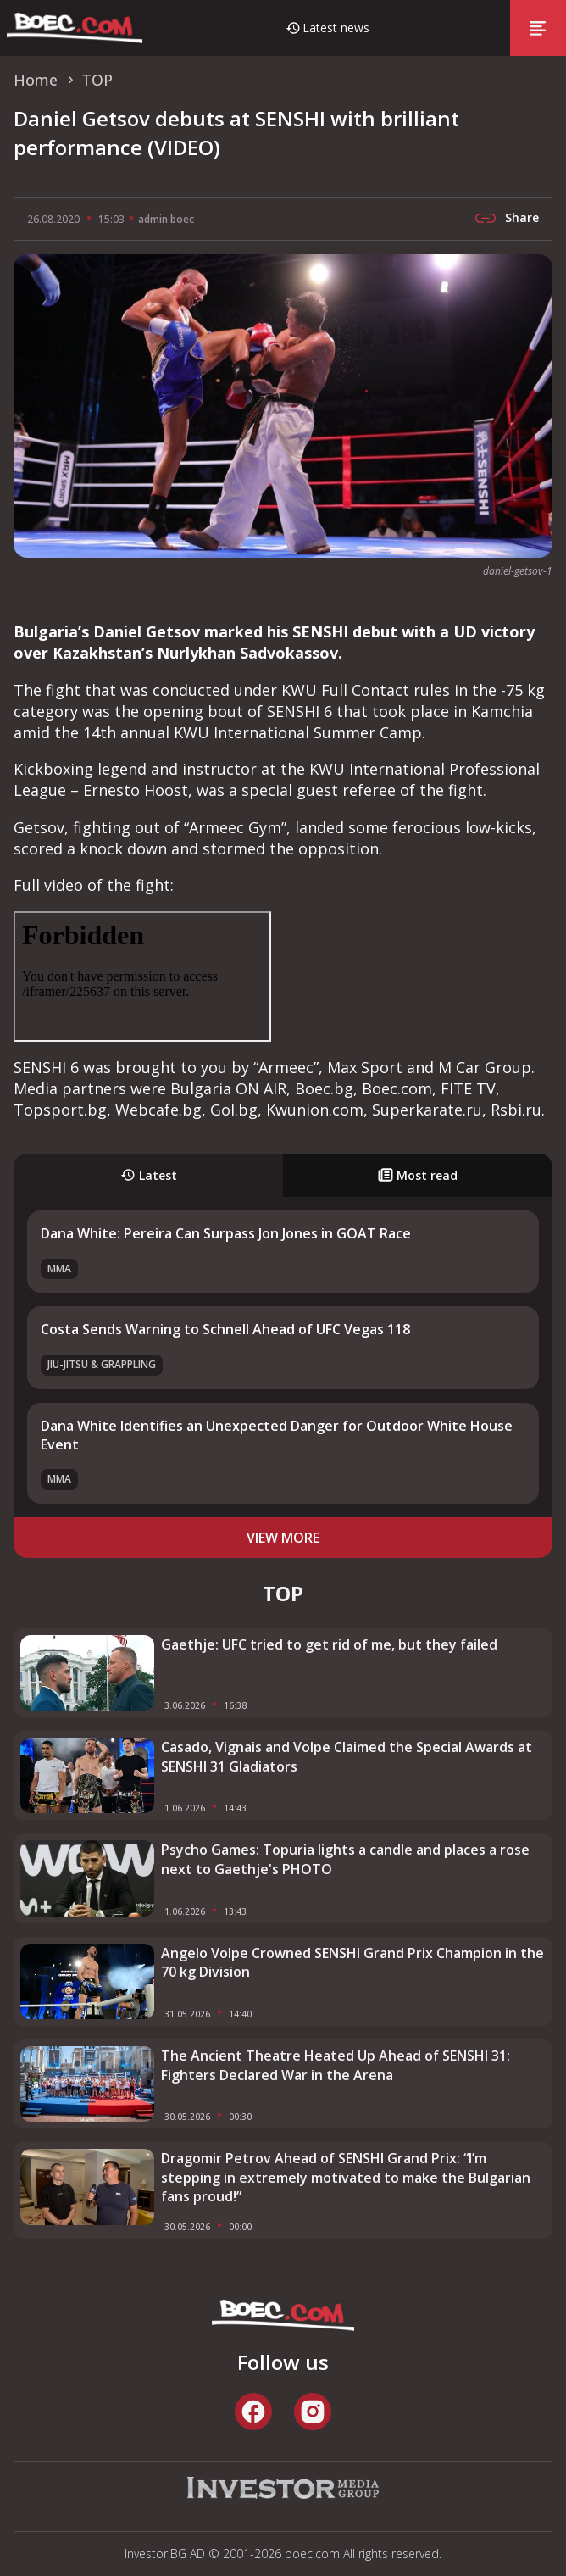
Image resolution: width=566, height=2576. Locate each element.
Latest (148, 1175)
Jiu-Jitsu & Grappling (101, 1364)
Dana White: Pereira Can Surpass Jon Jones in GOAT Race (226, 1233)
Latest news (335, 27)
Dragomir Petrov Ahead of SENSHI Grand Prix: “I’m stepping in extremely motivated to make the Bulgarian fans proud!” (345, 2177)
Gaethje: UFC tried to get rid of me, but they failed (329, 1644)
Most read (418, 1175)
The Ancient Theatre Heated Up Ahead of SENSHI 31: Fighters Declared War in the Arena (335, 2065)
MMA (59, 1268)
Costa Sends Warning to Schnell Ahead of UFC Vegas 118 (225, 1329)
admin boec (166, 219)
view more (283, 1537)
